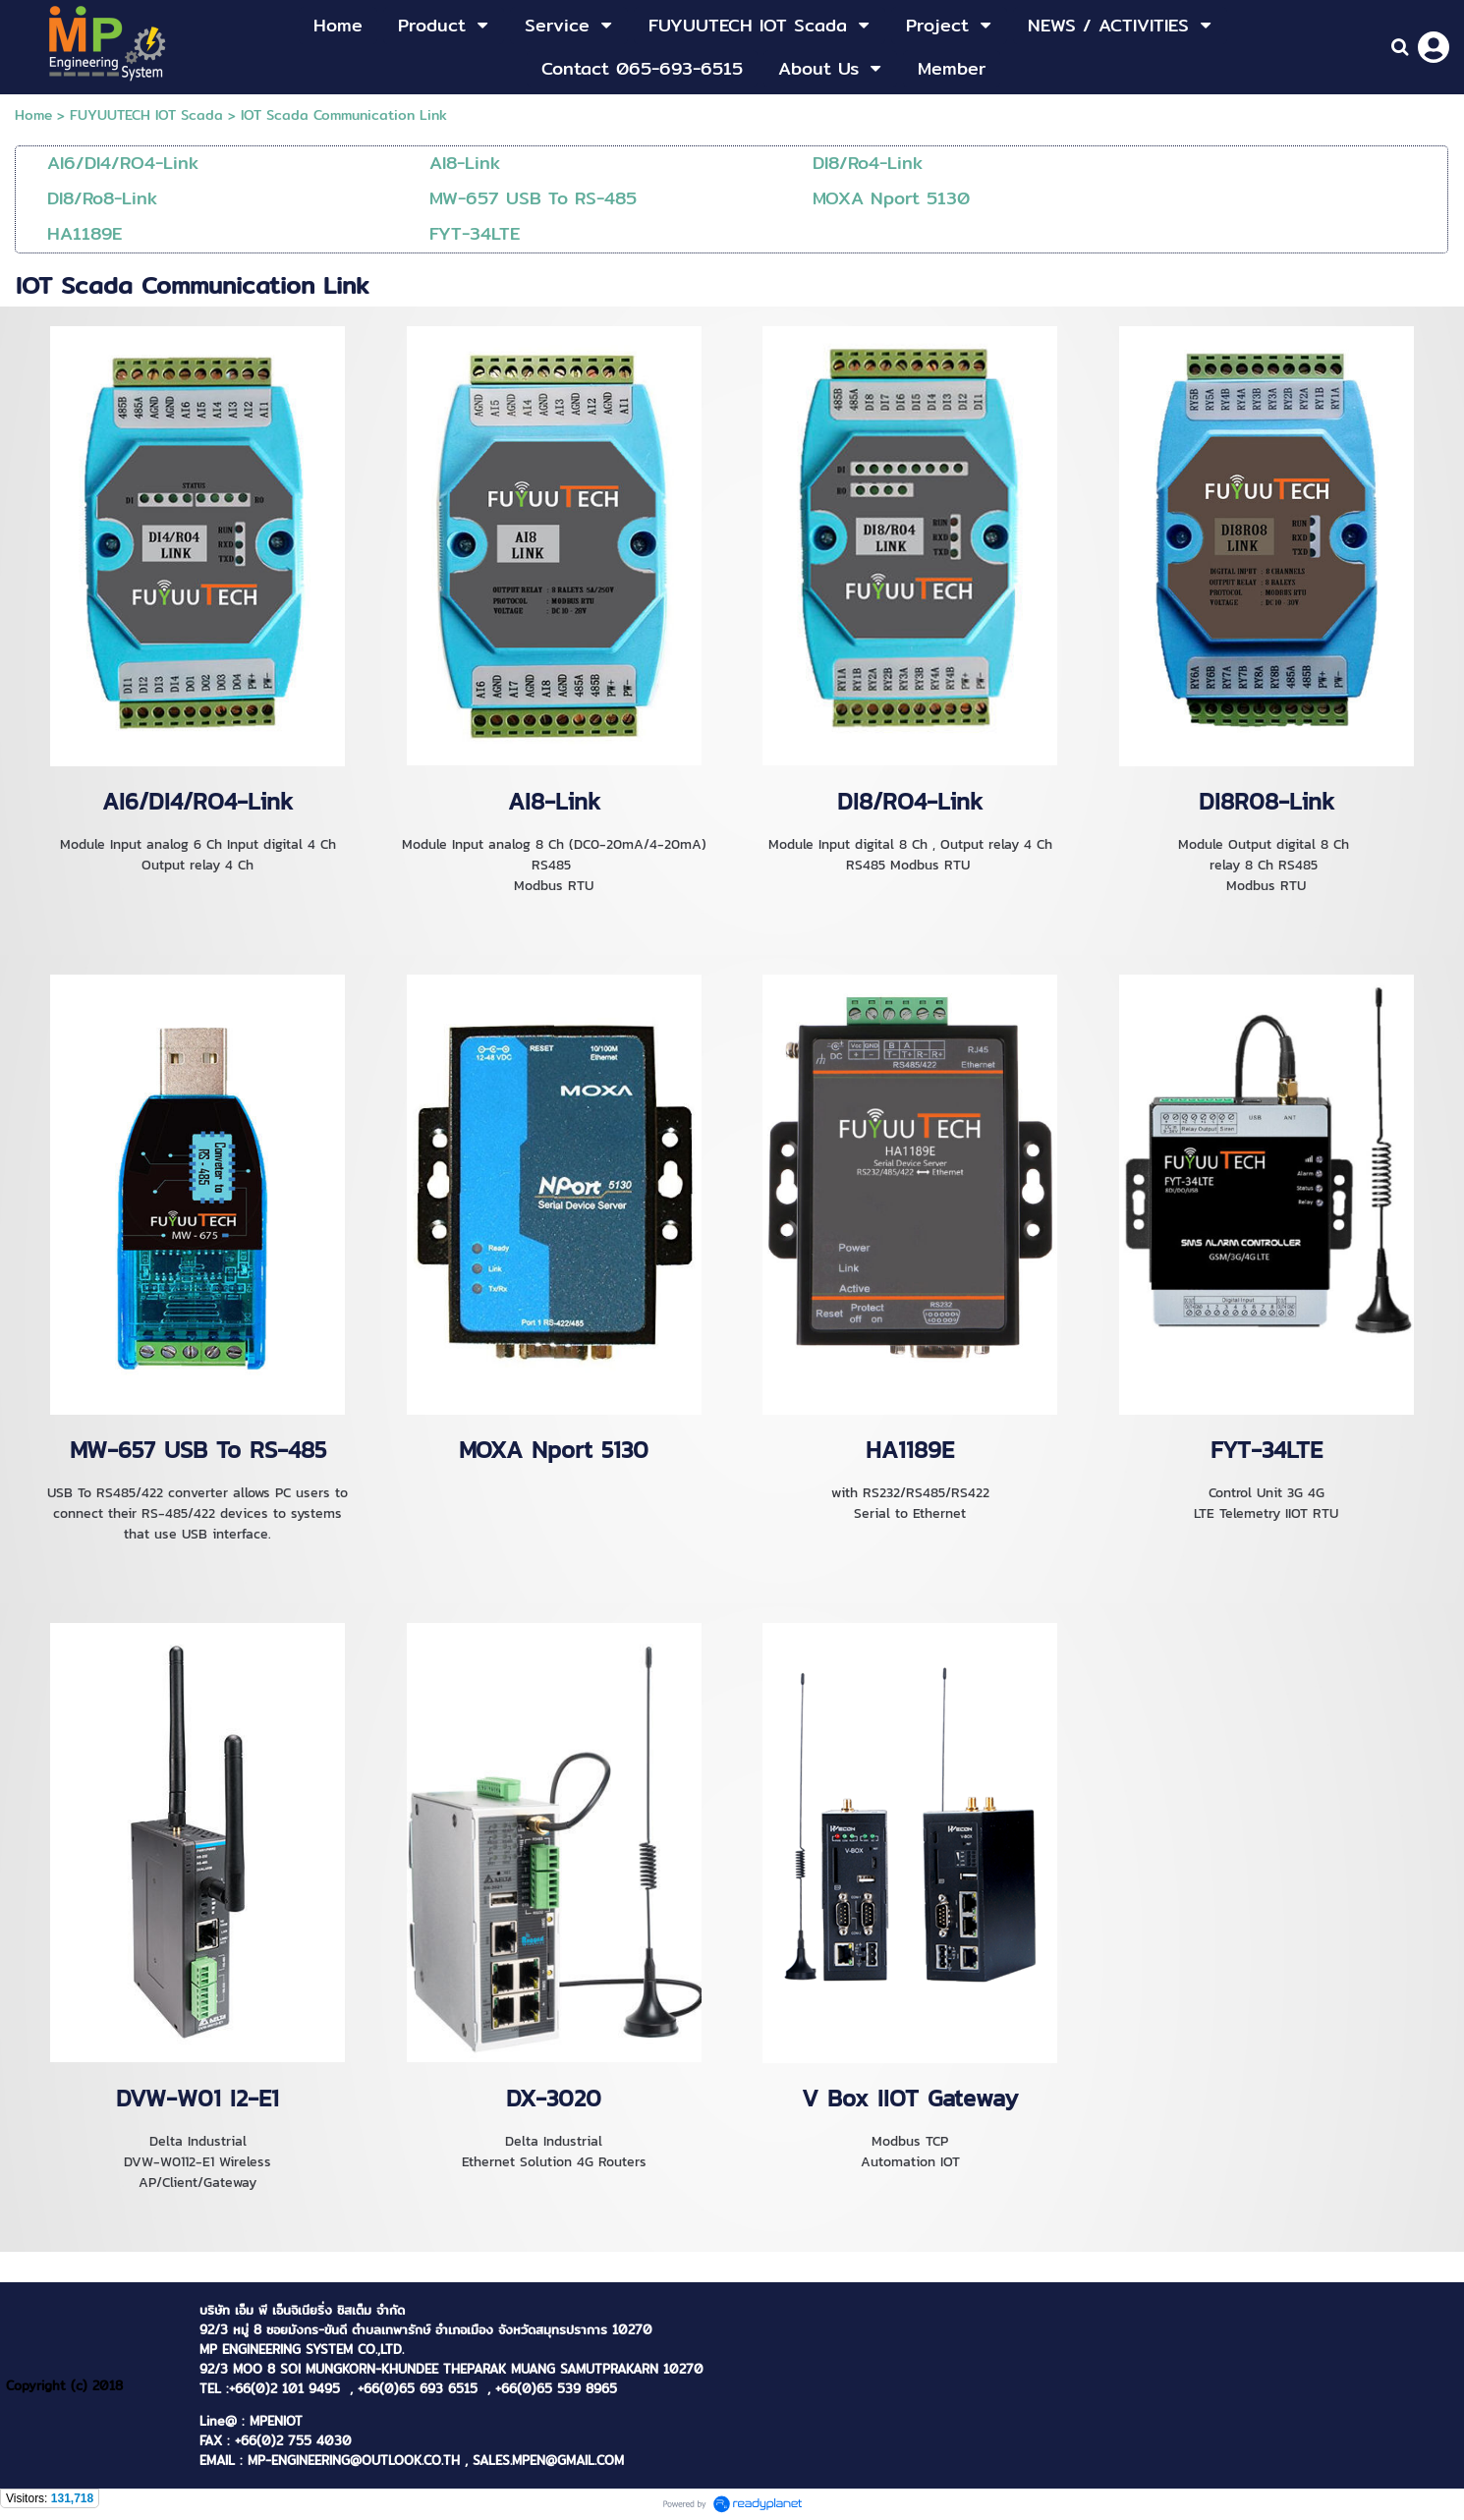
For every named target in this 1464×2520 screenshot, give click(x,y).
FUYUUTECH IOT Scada (146, 115)
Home (33, 115)
